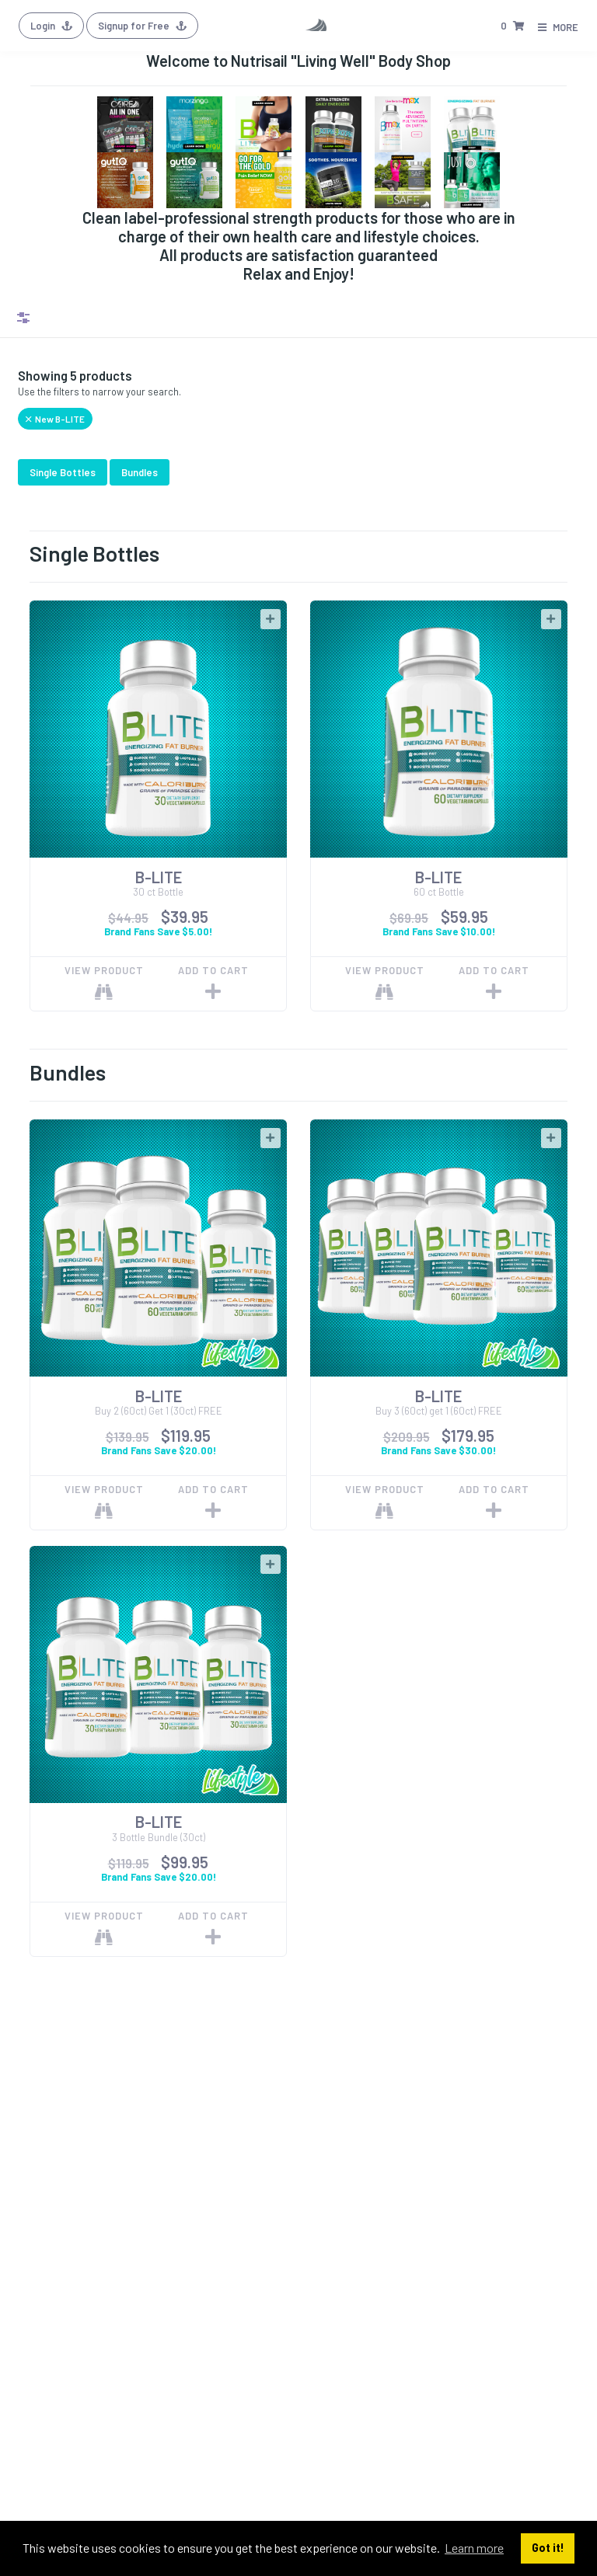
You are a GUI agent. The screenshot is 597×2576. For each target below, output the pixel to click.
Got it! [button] (548, 2547)
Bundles (139, 472)
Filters (23, 317)
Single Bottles (63, 472)
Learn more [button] (474, 2547)
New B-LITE (55, 418)
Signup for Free (142, 25)
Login (51, 25)
